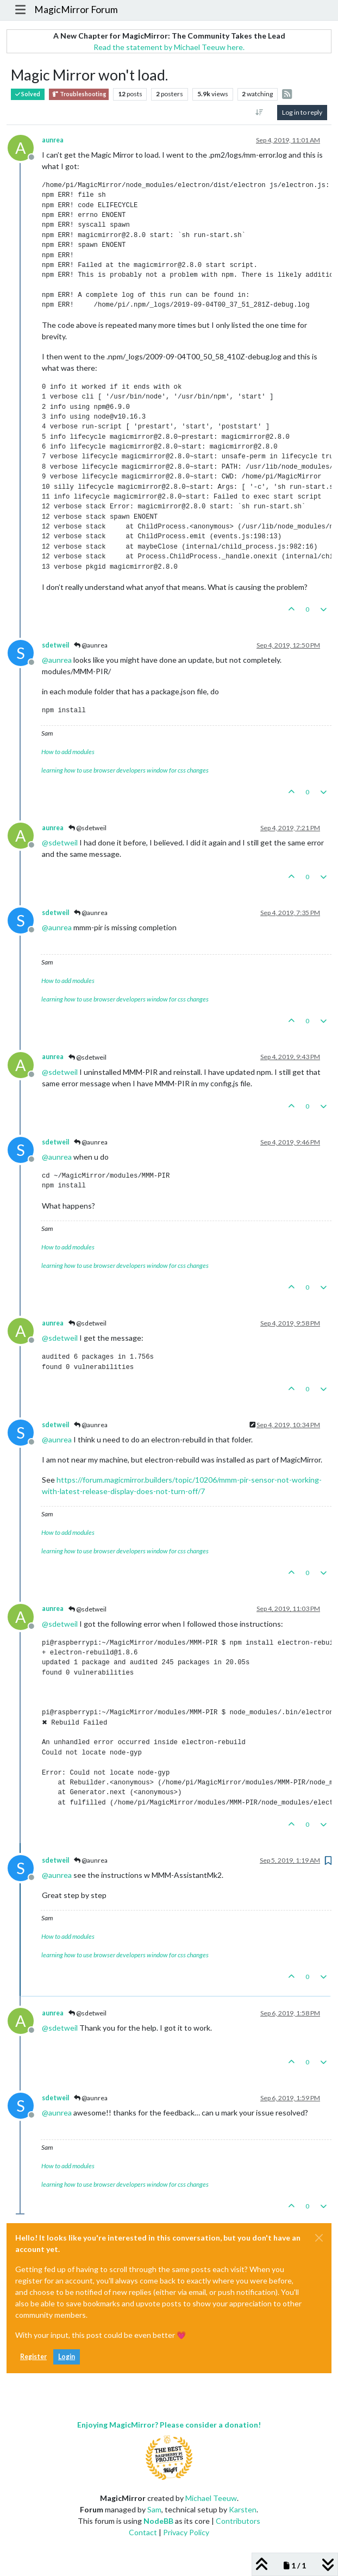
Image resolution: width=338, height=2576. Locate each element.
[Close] (318, 2238)
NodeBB (158, 2520)
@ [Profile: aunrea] (57, 659)
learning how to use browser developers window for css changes (125, 770)
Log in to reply (302, 112)
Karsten (242, 2509)
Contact (143, 2532)
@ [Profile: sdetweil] (60, 842)
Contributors (238, 2520)
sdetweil (55, 645)
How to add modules (68, 752)
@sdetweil (87, 828)
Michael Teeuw (211, 2498)
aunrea (53, 140)
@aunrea (91, 645)
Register (33, 2357)
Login (66, 2357)
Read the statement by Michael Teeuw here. (169, 47)
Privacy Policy (186, 2532)
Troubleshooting (79, 94)
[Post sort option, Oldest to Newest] (259, 112)
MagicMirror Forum (76, 9)
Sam (154, 2509)
